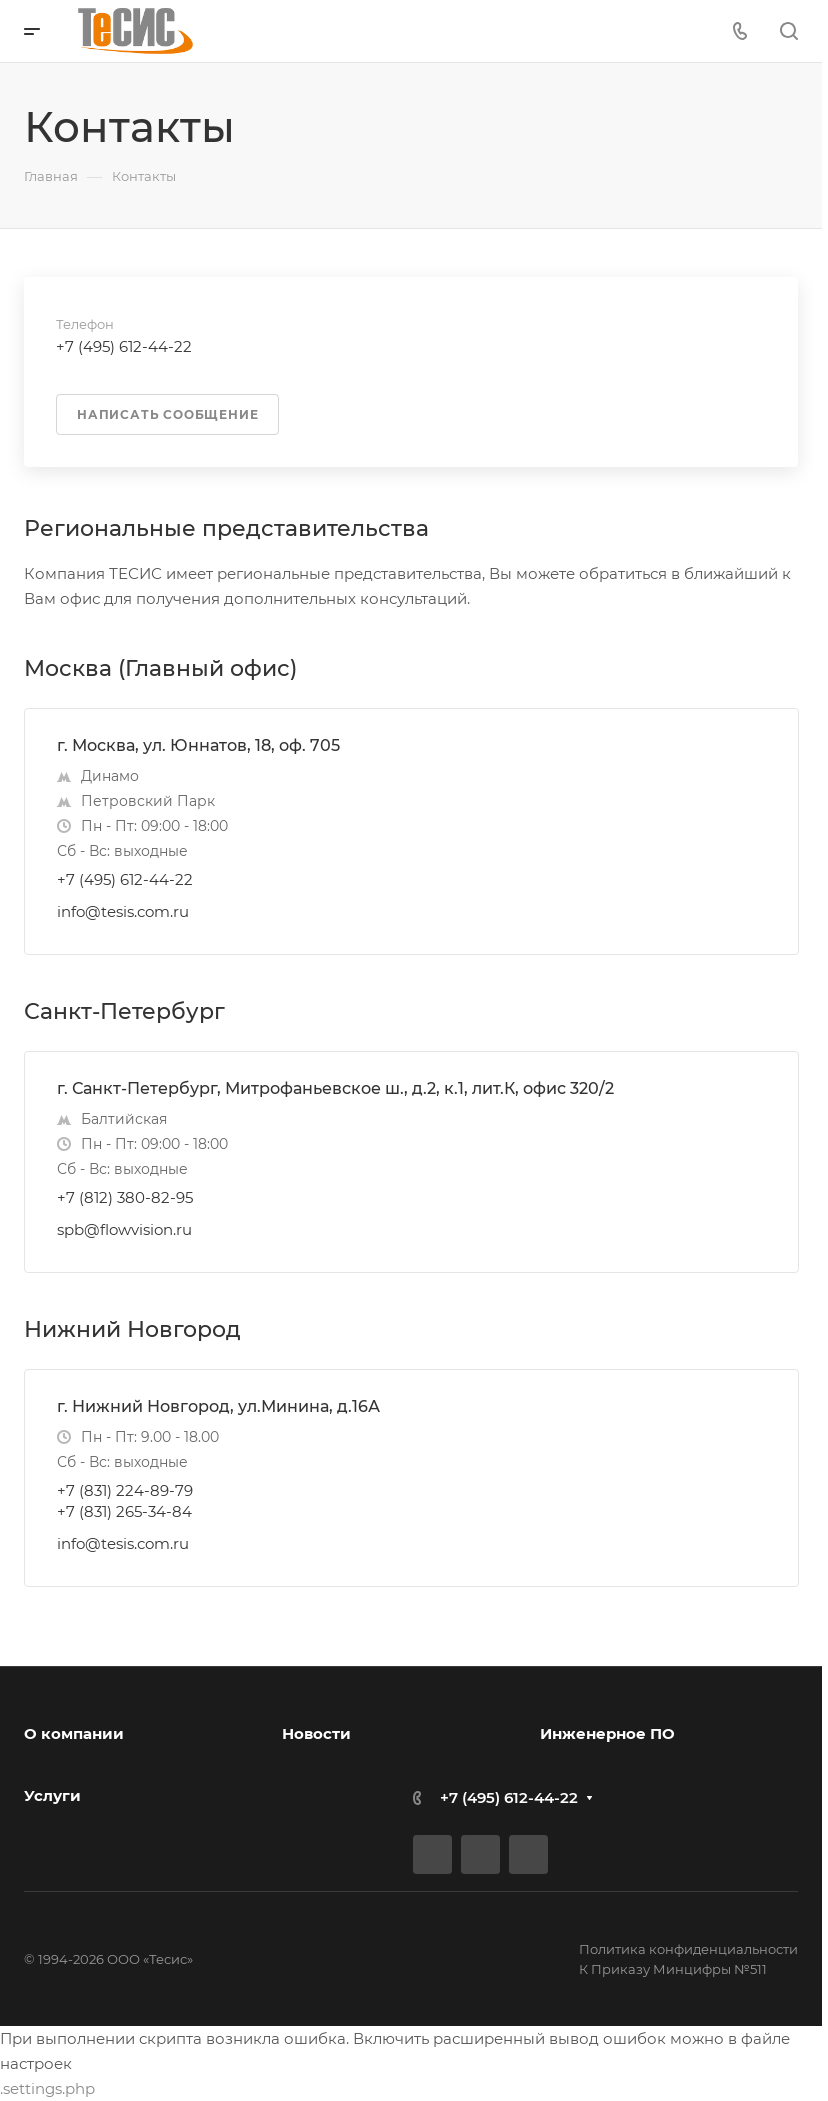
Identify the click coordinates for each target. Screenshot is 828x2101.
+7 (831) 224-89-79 (125, 1490)
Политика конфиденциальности (688, 1949)
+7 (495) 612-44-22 (125, 879)
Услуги (52, 1795)
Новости (316, 1733)
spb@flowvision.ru (124, 1229)
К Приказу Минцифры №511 (673, 1969)
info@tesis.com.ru (123, 911)
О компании (74, 1733)
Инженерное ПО (607, 1733)
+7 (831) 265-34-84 (124, 1511)
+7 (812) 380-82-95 (125, 1197)
